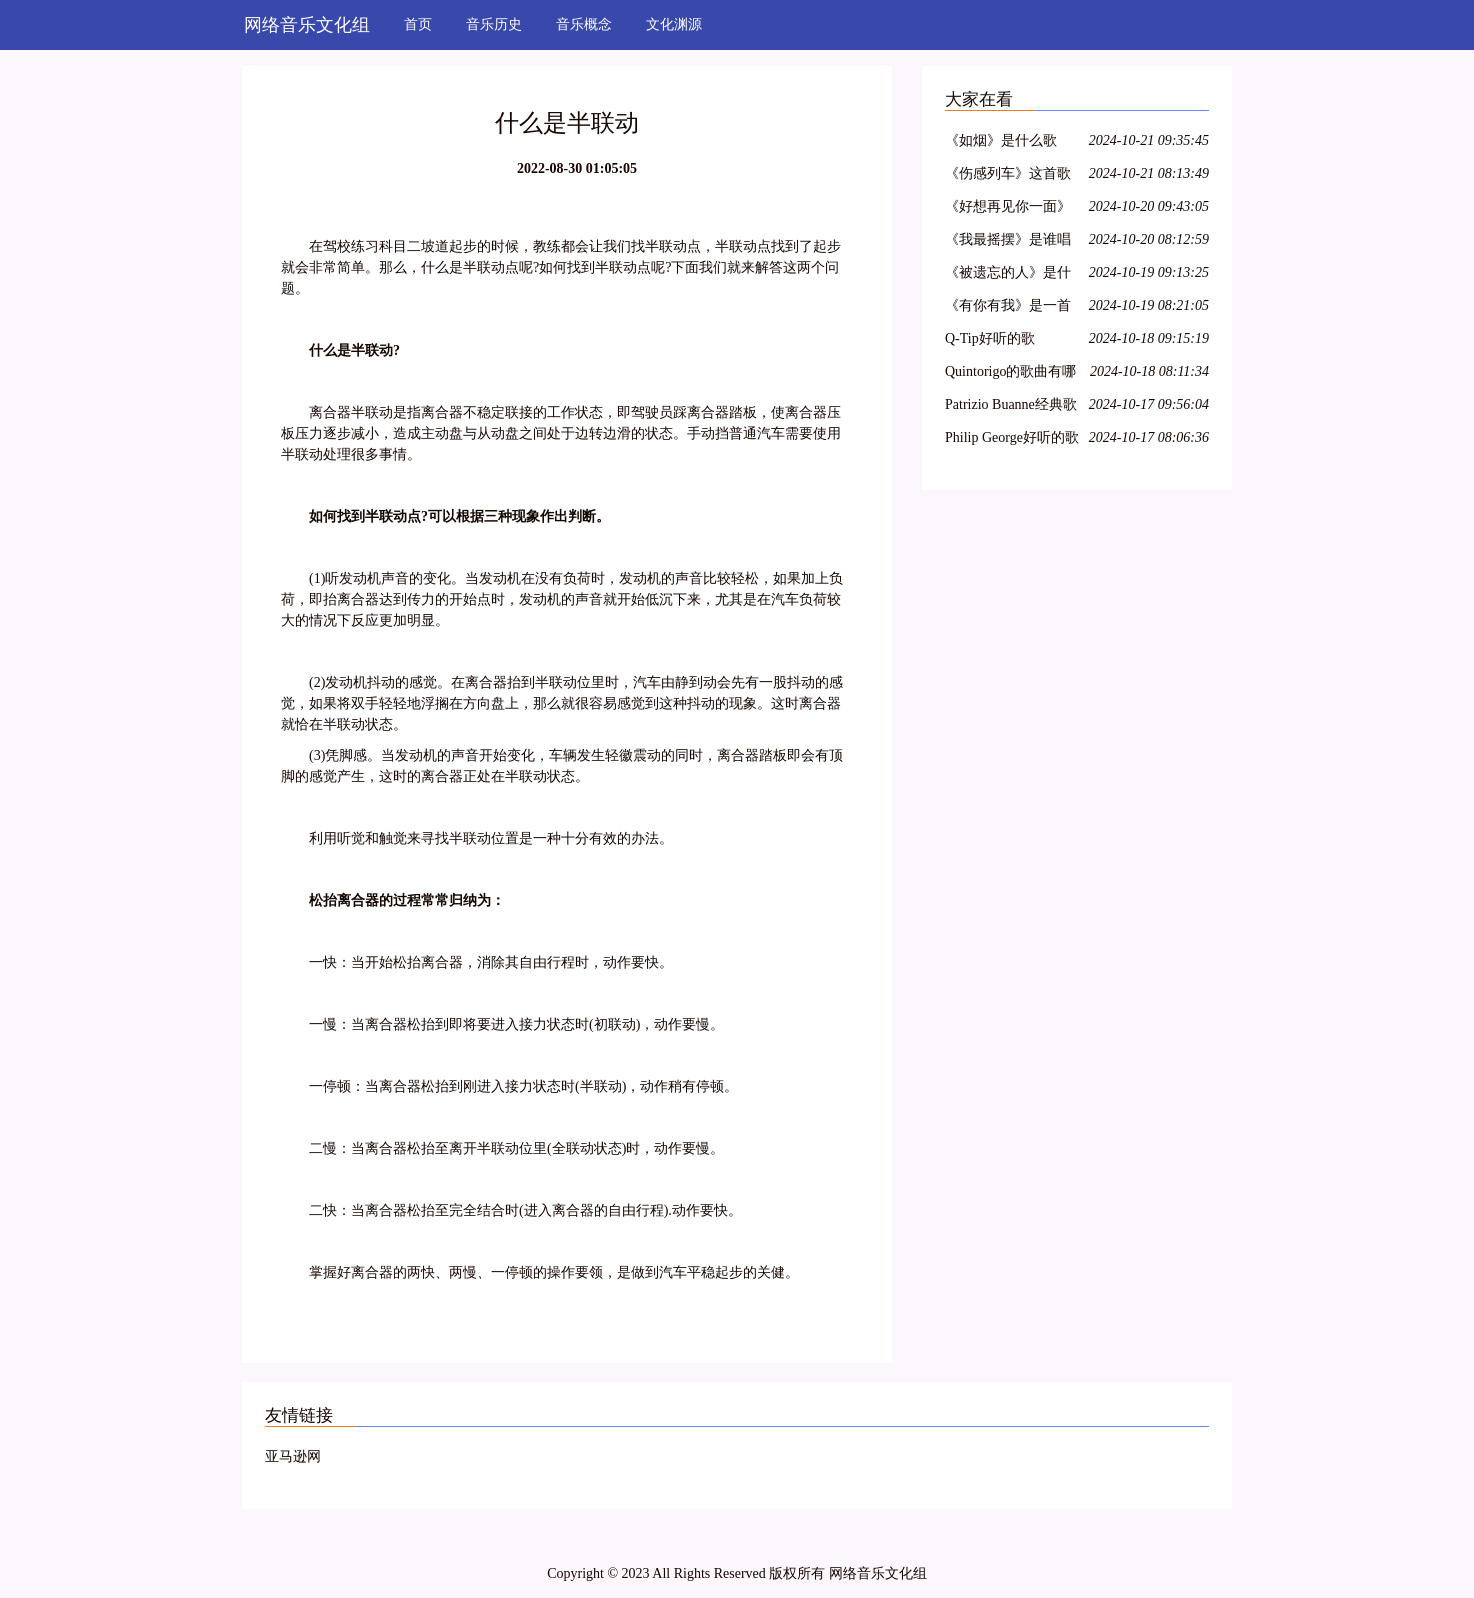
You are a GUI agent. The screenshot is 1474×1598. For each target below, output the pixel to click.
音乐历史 (494, 24)
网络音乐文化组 (307, 25)
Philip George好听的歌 (1012, 437)
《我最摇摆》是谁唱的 (1008, 242)
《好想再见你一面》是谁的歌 (1008, 209)
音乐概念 (584, 24)
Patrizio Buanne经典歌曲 (1011, 407)
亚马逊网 (293, 1456)
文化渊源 (674, 24)
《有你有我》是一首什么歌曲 (1008, 308)
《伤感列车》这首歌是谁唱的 (1008, 176)
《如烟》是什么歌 (1001, 140)
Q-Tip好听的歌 (990, 338)
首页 (418, 24)
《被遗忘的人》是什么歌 (1008, 275)
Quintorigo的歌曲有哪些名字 (1010, 374)
